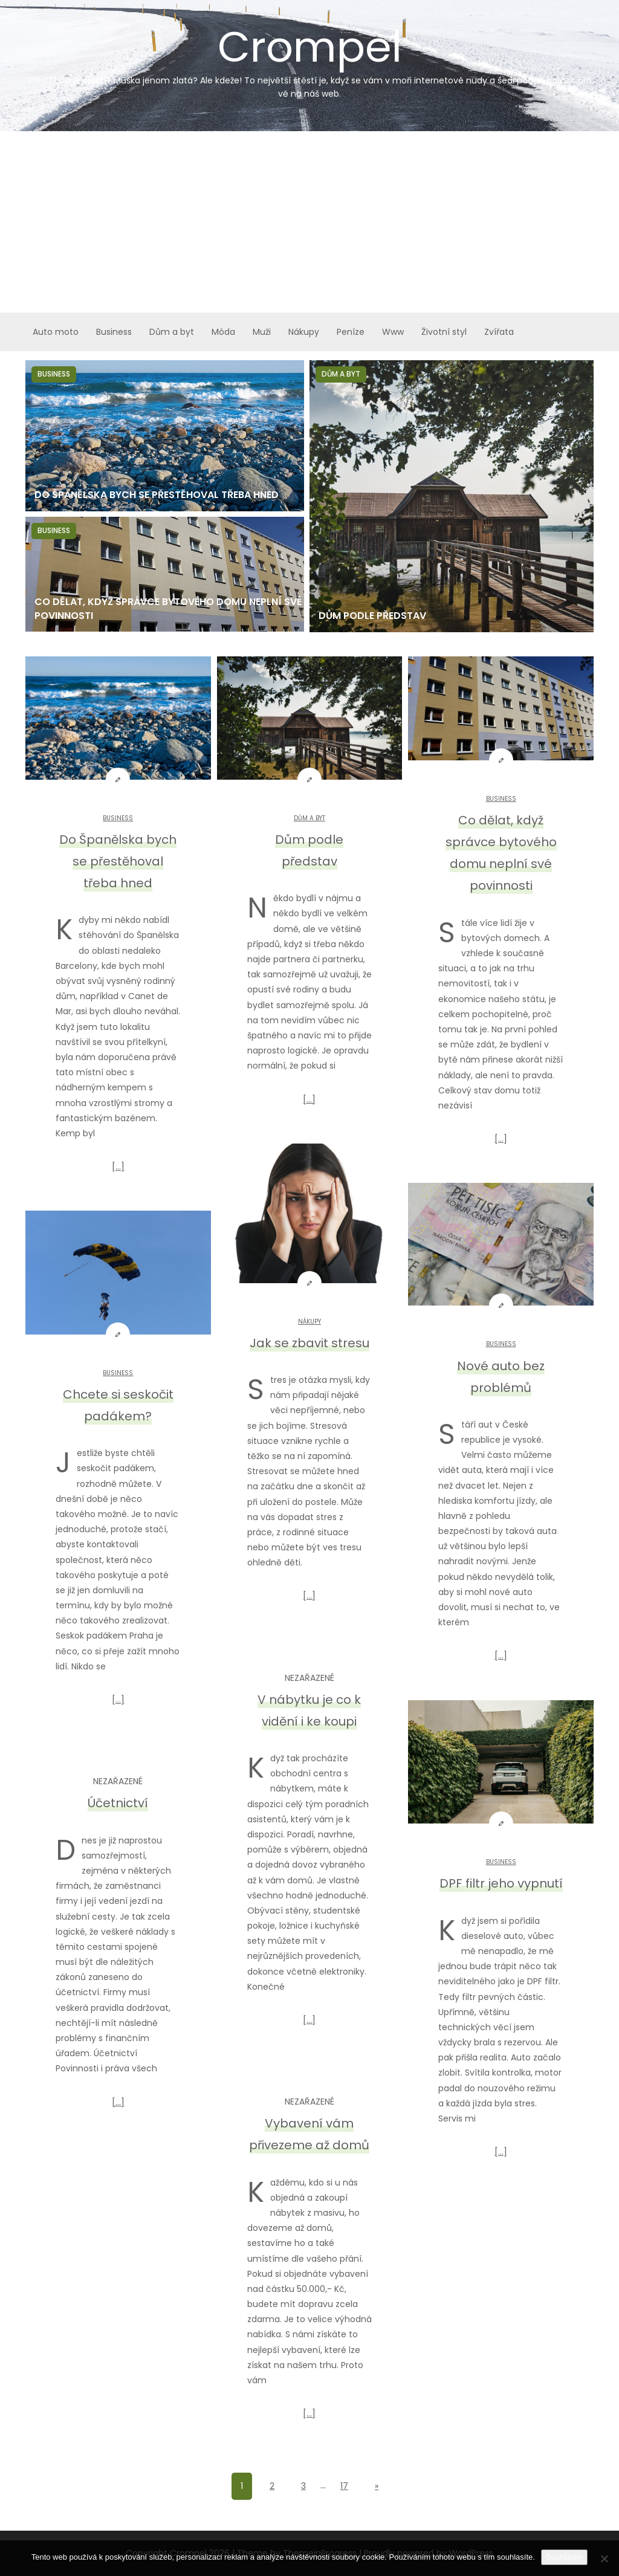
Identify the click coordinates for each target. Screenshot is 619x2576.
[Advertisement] (309, 221)
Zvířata (499, 332)
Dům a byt (171, 332)
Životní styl (444, 332)
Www (393, 332)
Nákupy (303, 332)
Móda (223, 332)
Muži (262, 332)
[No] (604, 2558)
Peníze (351, 332)
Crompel (309, 59)
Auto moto (56, 332)
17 (344, 2486)
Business (114, 332)
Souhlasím (564, 2556)
